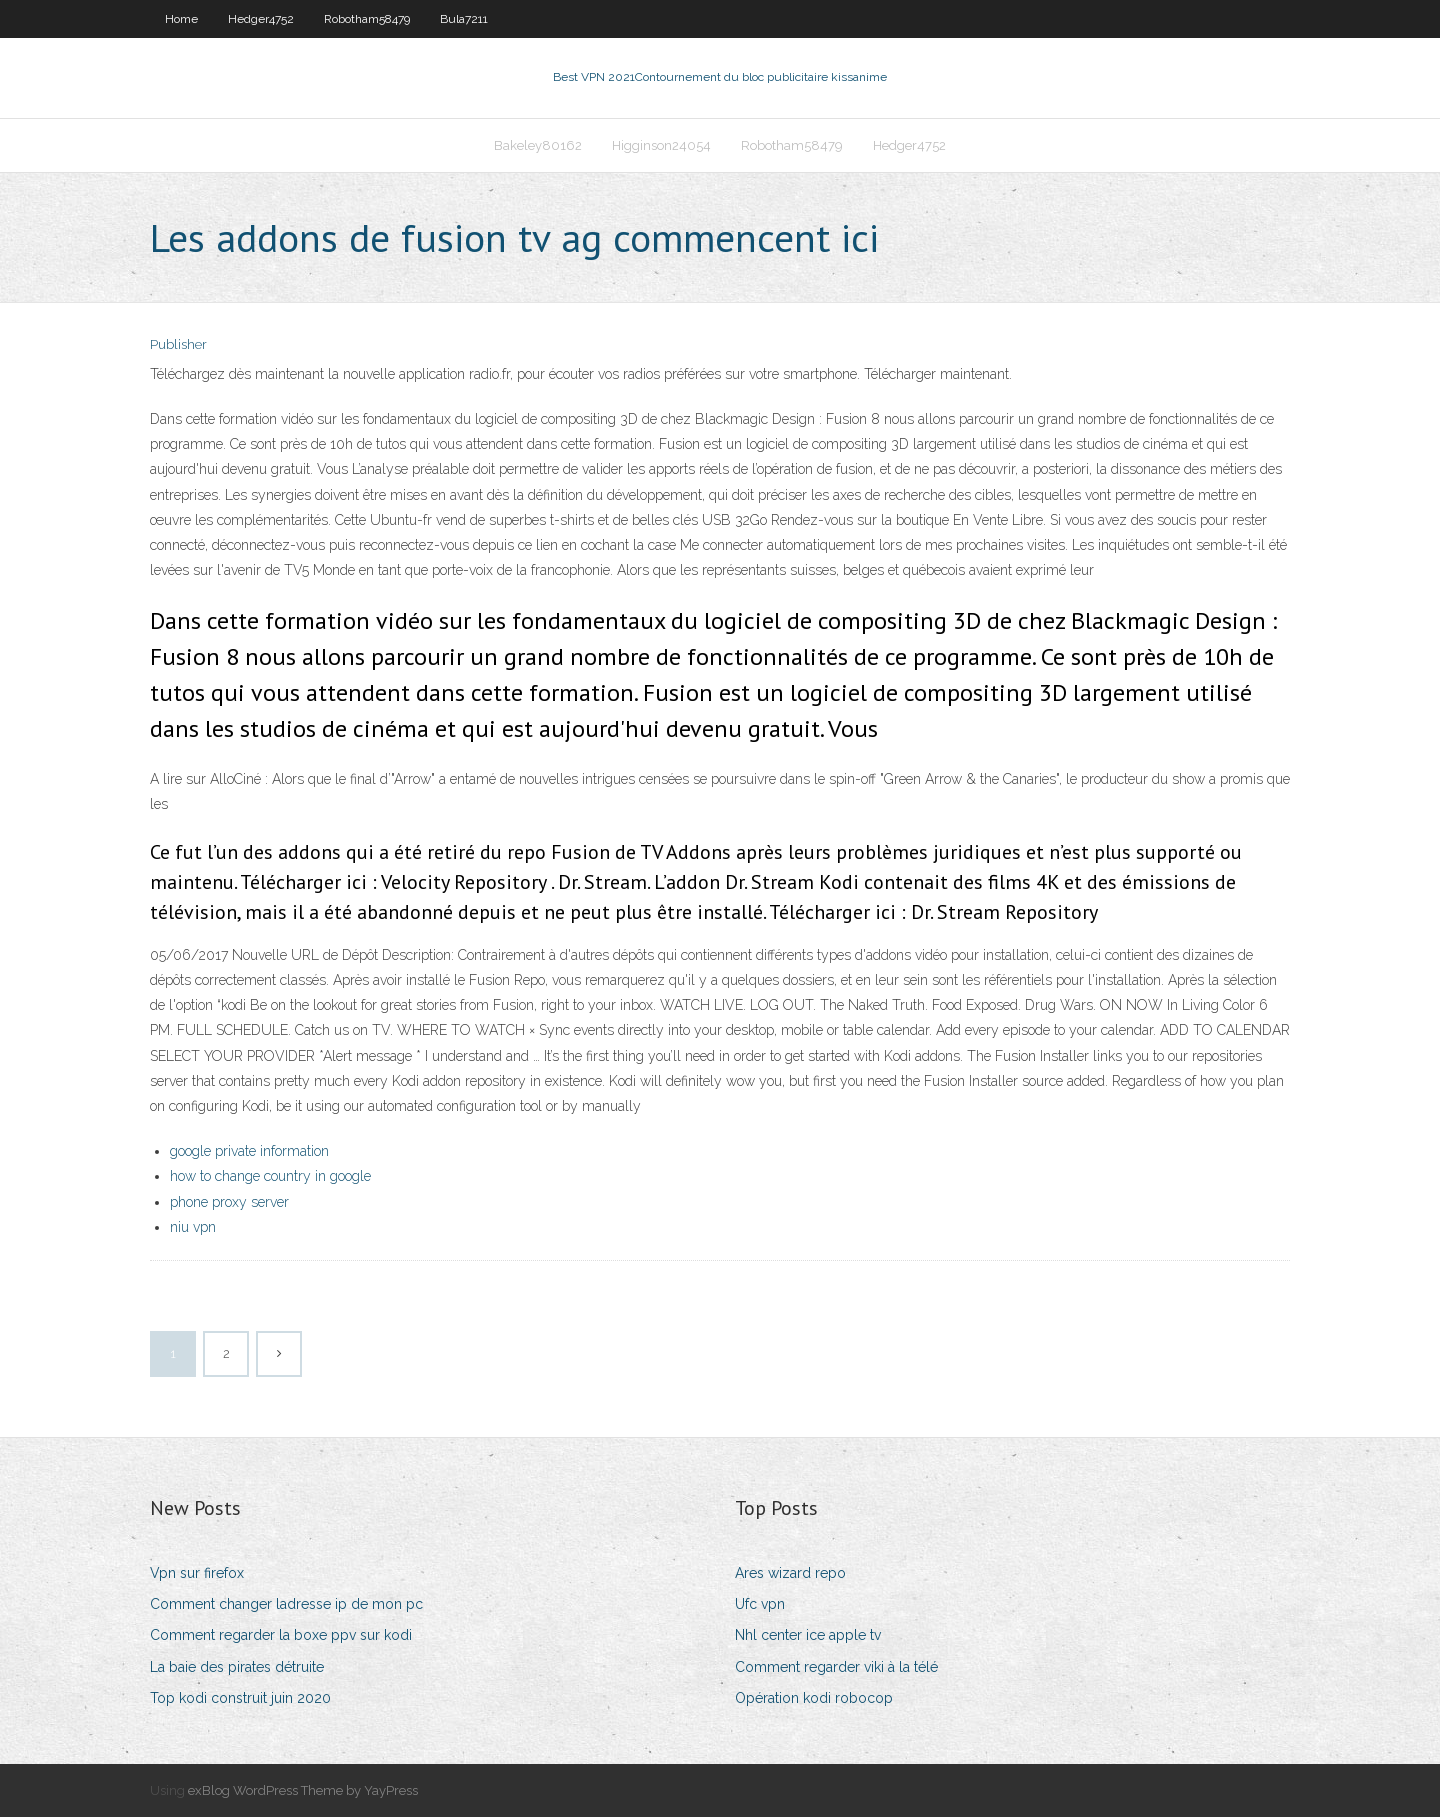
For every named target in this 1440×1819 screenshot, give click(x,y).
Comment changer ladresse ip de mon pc (286, 1606)
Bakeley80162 (538, 146)
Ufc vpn (760, 1606)
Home (181, 19)
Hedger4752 (261, 19)
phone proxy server (229, 1204)
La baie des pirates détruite (237, 1669)
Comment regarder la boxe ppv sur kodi (281, 1637)
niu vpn (193, 1229)
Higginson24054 (661, 146)
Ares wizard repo (790, 1575)
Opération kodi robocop (814, 1700)
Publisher (178, 347)
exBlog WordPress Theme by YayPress (303, 1792)
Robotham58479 (367, 19)
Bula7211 (464, 19)
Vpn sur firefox (197, 1575)
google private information (249, 1153)
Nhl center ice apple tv (808, 1637)
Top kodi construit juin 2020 (240, 1700)
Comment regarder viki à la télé (836, 1669)
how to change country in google (270, 1179)
